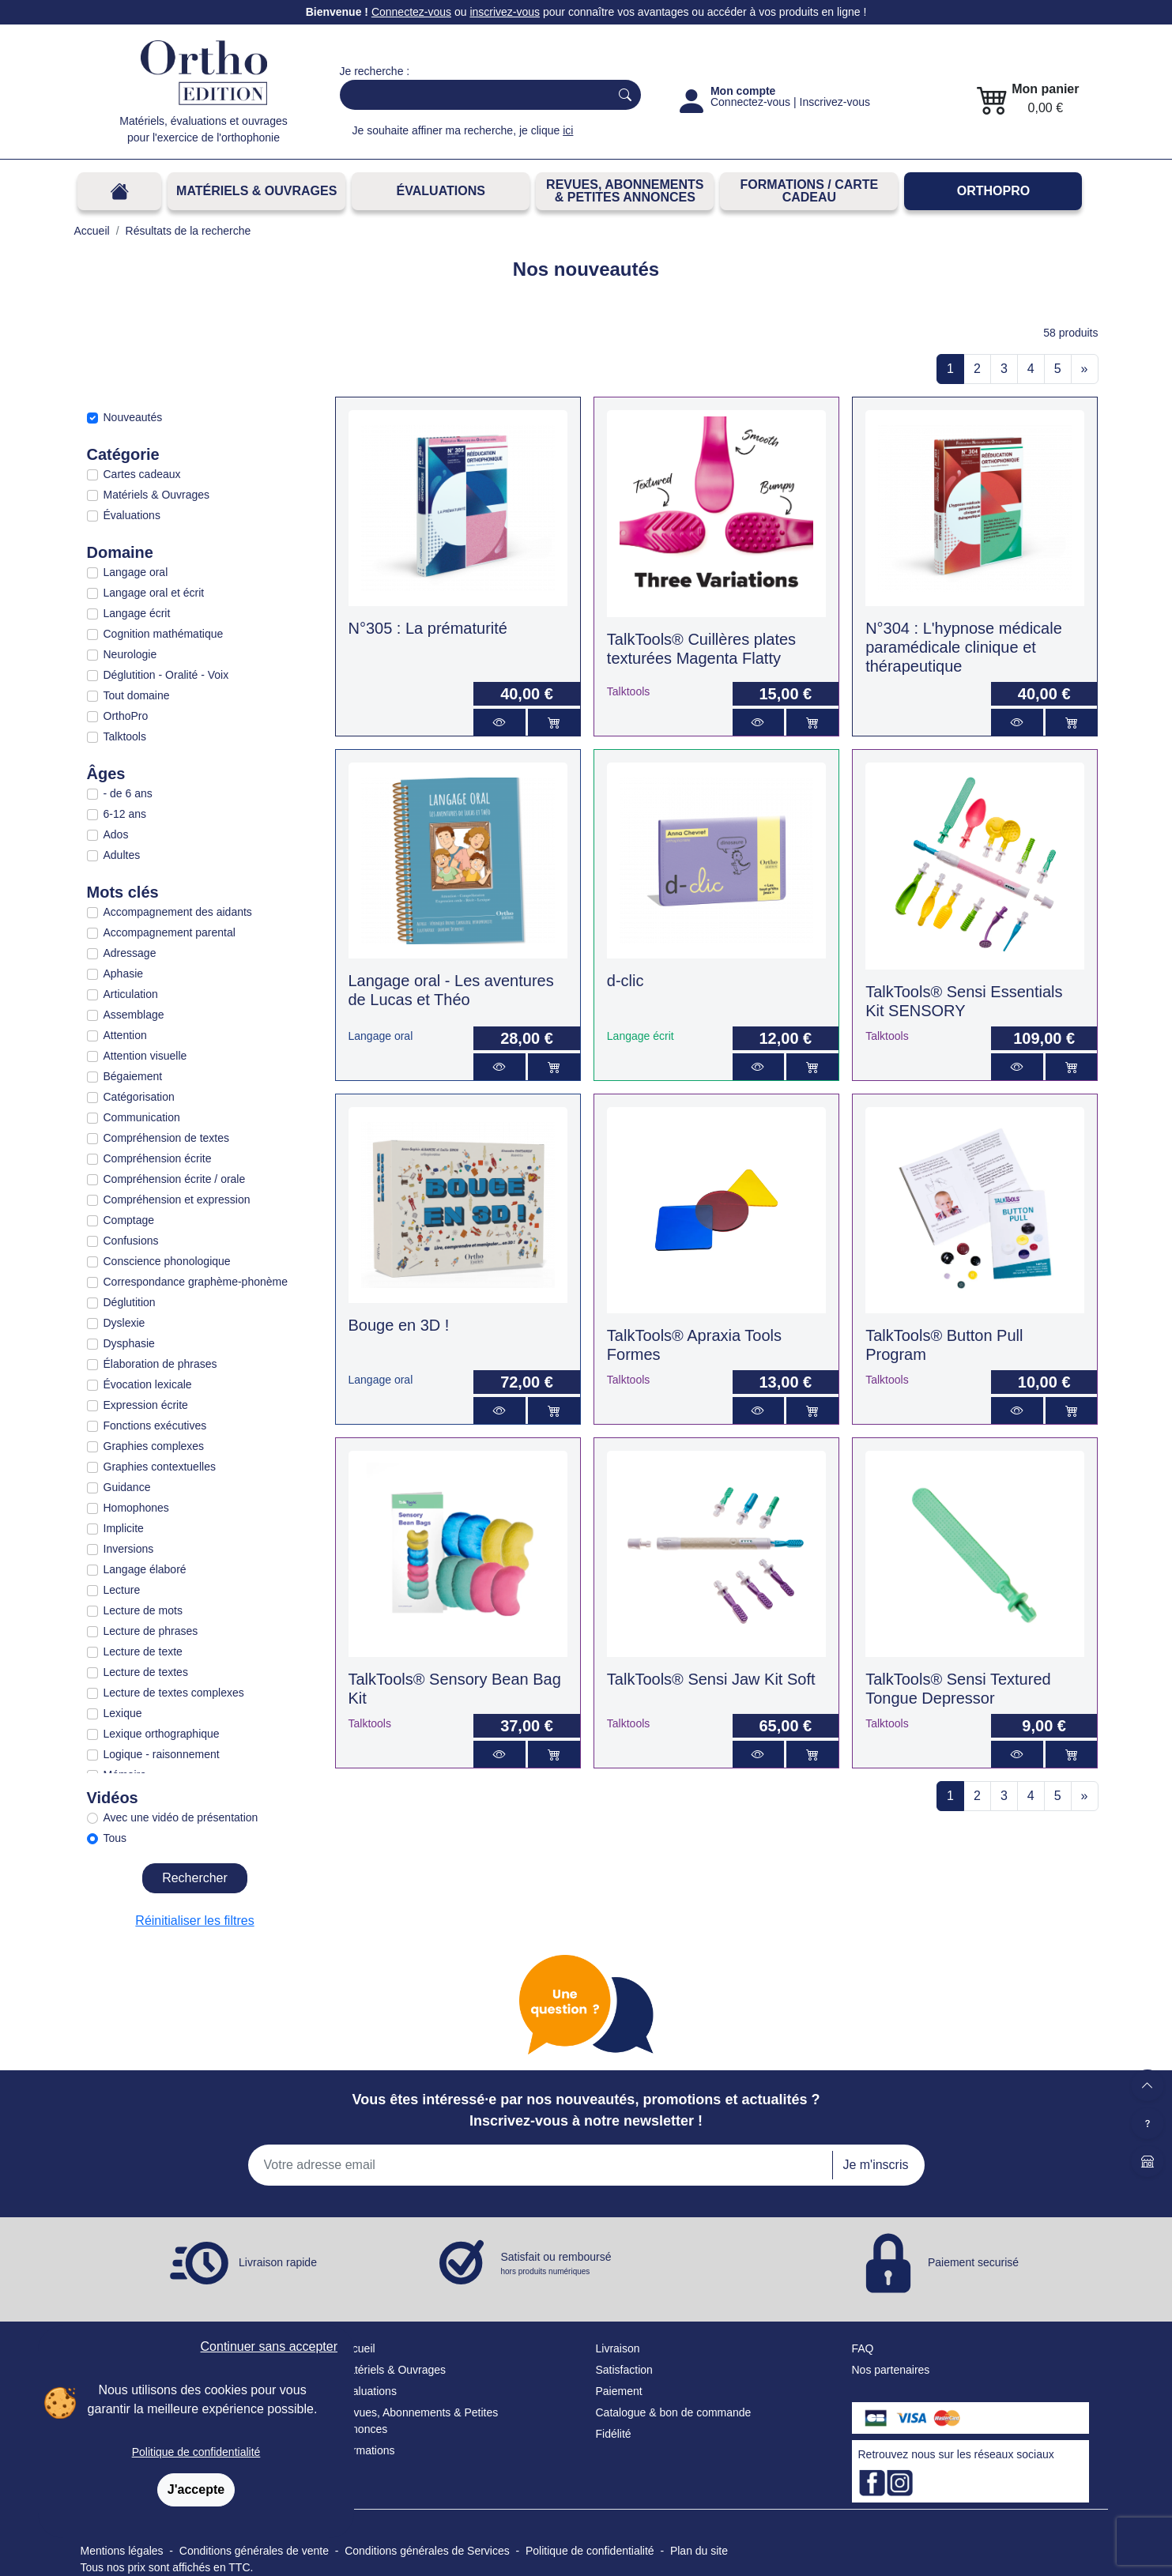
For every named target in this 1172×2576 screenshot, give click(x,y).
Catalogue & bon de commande (674, 2412)
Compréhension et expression (177, 1199)
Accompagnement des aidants (178, 912)
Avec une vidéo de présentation (181, 1817)
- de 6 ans (128, 793)
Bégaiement (133, 1076)
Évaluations (441, 191)
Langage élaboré (145, 1569)
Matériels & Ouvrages (256, 191)
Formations (367, 2450)
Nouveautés (133, 417)
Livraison (618, 2348)
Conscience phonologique (167, 1261)
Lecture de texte (143, 1651)
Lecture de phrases (151, 1631)
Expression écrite (146, 1405)
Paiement (619, 2391)
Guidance (127, 1487)
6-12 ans (125, 814)
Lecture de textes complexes (174, 1692)
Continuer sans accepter (269, 2346)
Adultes (122, 855)
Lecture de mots (143, 1610)
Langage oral (136, 572)
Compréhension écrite (158, 1158)
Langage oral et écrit (154, 592)
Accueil (357, 2348)
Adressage (130, 953)
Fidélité (613, 2433)
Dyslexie (124, 1322)
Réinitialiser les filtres (194, 1920)
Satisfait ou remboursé (556, 2263)
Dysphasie (129, 1343)
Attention (125, 1035)
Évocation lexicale (148, 1384)
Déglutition (130, 1302)
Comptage (129, 1220)
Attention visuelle (145, 1055)
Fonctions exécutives (155, 1425)
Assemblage (134, 1014)
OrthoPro (993, 191)
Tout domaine (137, 695)
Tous (115, 1838)
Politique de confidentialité (196, 2452)
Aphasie (124, 973)
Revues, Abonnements (395, 2412)
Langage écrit (137, 613)
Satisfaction (624, 2369)
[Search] (471, 95)
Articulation (131, 994)
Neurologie (130, 654)
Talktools (125, 736)
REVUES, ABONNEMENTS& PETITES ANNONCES (624, 191)
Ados (116, 834)
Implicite (124, 1528)
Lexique (123, 1713)
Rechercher (195, 1878)
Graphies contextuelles (160, 1466)
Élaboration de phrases (160, 1364)
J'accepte (196, 2489)
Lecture (122, 1590)
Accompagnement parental (170, 932)
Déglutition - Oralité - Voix (166, 674)
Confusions (131, 1240)
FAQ (863, 2348)
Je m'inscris (875, 2164)
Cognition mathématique (164, 633)
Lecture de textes (146, 1672)
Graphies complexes (154, 1446)
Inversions (129, 1548)
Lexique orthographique (162, 1733)
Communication (142, 1117)
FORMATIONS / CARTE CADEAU (809, 191)
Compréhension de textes (167, 1138)
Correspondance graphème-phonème (196, 1281)
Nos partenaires (891, 2369)
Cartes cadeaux (142, 474)
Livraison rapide (278, 2262)
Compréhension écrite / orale (175, 1179)
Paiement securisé (973, 2262)
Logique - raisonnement (162, 1754)
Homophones (136, 1507)
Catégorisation (139, 1096)
